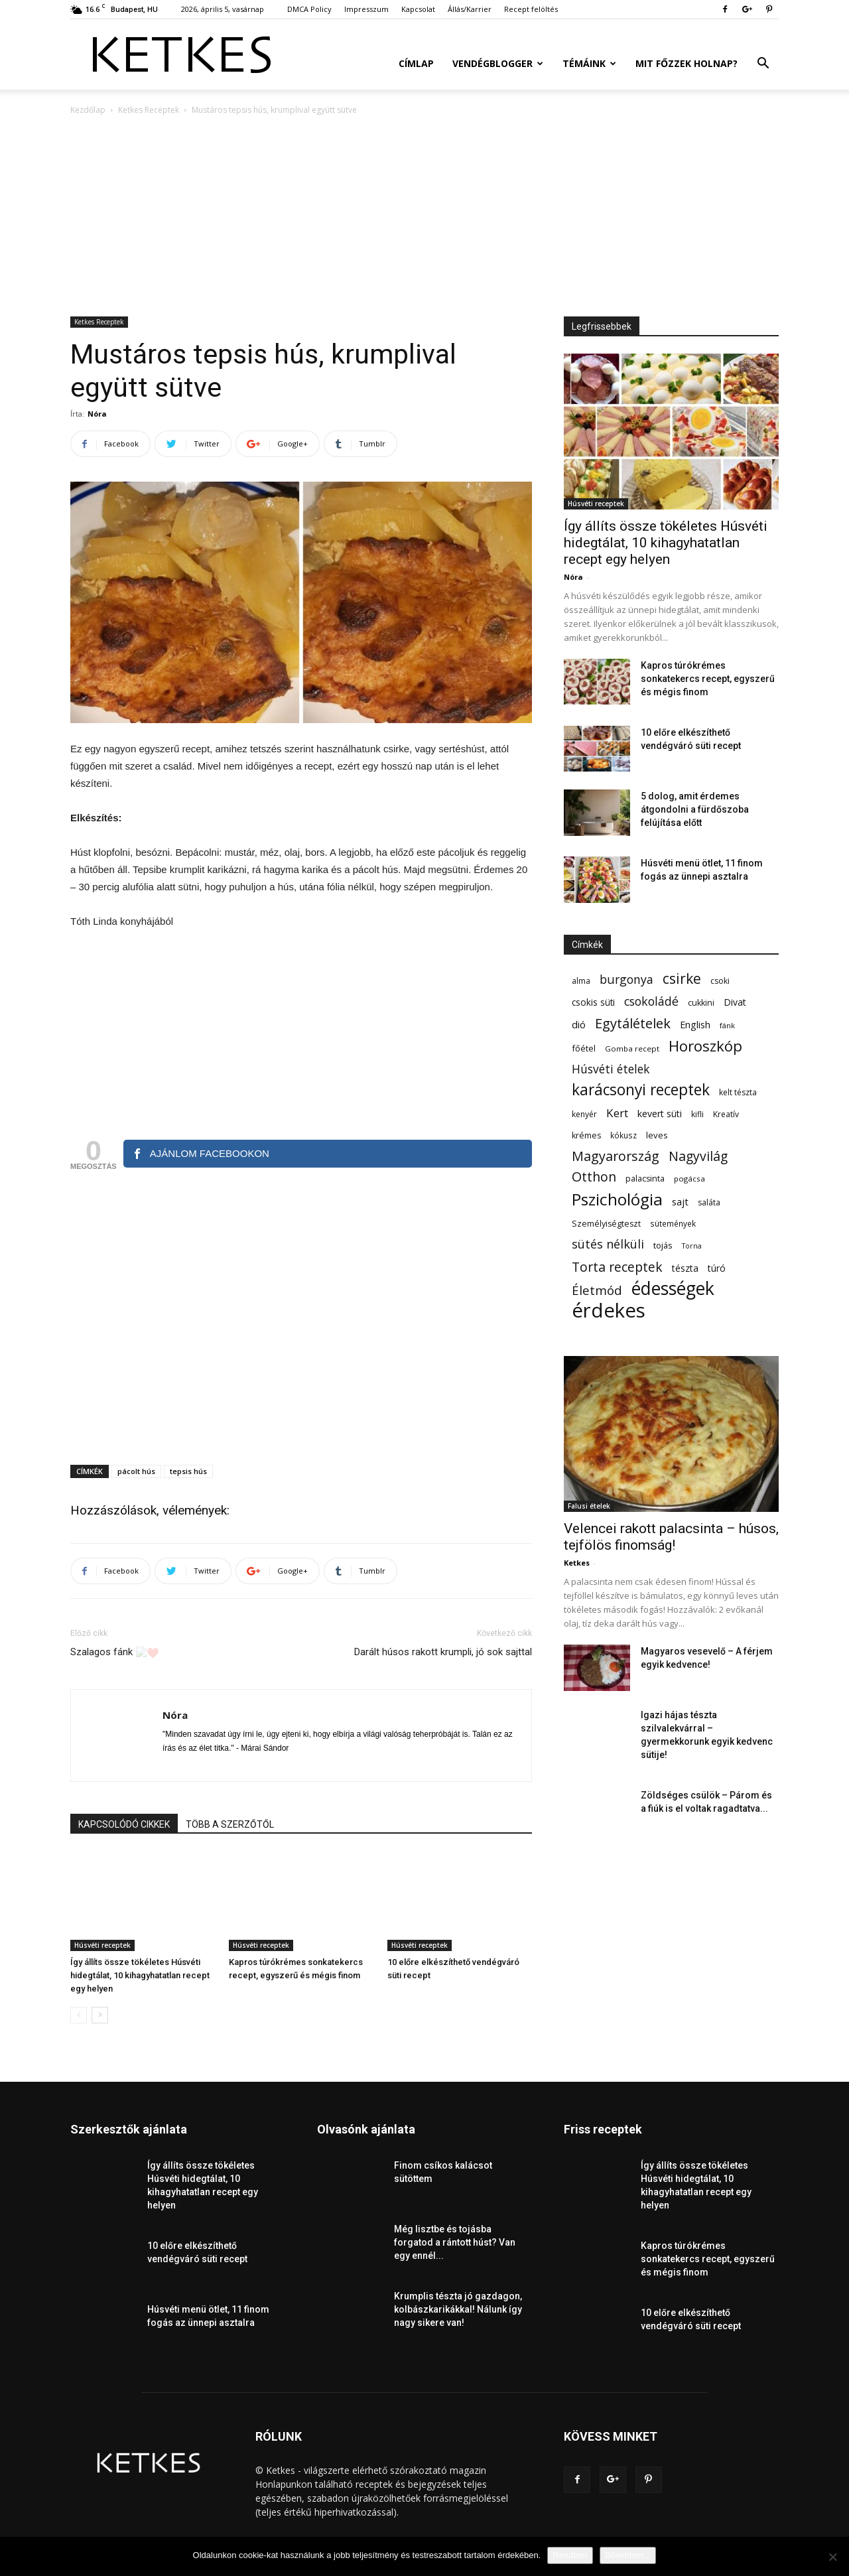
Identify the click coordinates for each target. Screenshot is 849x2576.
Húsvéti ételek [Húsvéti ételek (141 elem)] (610, 1069)
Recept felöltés (531, 9)
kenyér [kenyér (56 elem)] (584, 1114)
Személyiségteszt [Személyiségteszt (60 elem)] (606, 1223)
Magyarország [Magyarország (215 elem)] (615, 1156)
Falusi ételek (589, 1506)
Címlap (416, 63)
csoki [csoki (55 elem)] (720, 980)
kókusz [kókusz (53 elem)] (623, 1135)
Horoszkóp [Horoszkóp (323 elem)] (705, 1046)
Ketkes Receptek (148, 109)
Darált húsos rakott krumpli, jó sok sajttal (443, 1652)
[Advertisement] (424, 217)
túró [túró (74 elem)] (717, 1268)
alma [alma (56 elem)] (581, 980)
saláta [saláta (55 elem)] (709, 1202)
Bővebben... (628, 2555)
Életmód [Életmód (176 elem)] (597, 1290)
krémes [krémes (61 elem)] (586, 1135)
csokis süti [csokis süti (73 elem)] (593, 1002)
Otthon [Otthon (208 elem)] (594, 1177)
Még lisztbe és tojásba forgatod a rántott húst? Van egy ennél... (454, 2242)
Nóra (97, 414)
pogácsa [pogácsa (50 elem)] (689, 1179)
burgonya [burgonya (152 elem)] (626, 979)
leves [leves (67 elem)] (657, 1135)
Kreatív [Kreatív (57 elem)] (726, 1114)
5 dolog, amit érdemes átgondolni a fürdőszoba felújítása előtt (695, 809)
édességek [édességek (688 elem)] (672, 1289)
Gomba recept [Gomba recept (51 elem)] (632, 1048)
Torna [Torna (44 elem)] (692, 1246)
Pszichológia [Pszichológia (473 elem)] (617, 1199)
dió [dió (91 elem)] (579, 1024)
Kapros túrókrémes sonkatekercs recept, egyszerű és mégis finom (708, 678)
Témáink (589, 63)
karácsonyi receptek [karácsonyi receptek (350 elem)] (641, 1090)
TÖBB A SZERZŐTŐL (230, 1824)
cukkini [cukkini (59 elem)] (701, 1002)
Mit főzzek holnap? (686, 63)
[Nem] (832, 2556)
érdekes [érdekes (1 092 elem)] (608, 1311)
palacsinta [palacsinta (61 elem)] (645, 1178)
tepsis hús (188, 1471)
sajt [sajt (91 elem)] (680, 1201)
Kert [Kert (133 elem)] (617, 1113)
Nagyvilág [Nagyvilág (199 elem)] (698, 1156)
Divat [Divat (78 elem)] (735, 1002)
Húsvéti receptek (102, 1945)
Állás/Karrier (469, 9)
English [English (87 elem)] (695, 1024)
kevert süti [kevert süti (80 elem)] (659, 1113)
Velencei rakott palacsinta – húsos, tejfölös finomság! (671, 1537)
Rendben (570, 2555)
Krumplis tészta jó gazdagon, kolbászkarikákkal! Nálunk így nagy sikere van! (458, 2309)
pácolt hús (136, 1471)
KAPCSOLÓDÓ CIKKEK (124, 1824)
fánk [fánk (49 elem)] (727, 1025)
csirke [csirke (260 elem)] (682, 979)
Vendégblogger (497, 63)
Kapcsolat (418, 9)
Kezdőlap (87, 109)
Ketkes (577, 1563)
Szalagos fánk (114, 1653)
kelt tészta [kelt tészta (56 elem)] (738, 1092)
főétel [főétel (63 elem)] (584, 1048)
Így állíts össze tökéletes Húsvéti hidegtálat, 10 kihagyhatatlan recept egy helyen (140, 1975)
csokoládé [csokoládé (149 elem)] (651, 1001)
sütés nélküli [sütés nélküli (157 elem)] (608, 1244)
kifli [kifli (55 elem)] (697, 1114)
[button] (763, 64)
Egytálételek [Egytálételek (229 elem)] (633, 1023)
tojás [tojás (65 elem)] (663, 1245)
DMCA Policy (309, 9)
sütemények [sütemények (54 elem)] (673, 1223)
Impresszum (366, 9)
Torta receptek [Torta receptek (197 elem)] (617, 1267)
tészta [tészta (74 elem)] (685, 1268)
